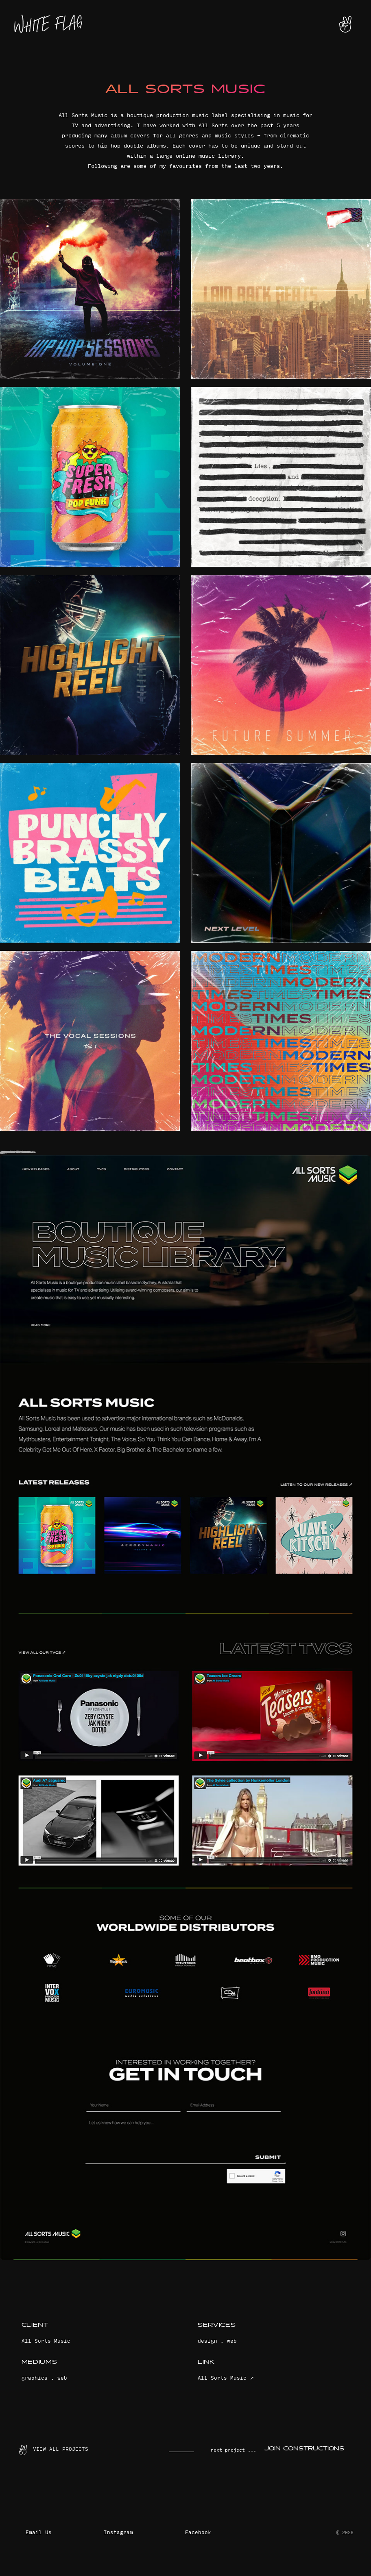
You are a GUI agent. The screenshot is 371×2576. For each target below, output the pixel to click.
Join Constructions (304, 2448)
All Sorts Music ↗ (226, 2378)
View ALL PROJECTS (60, 2449)
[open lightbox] (90, 289)
